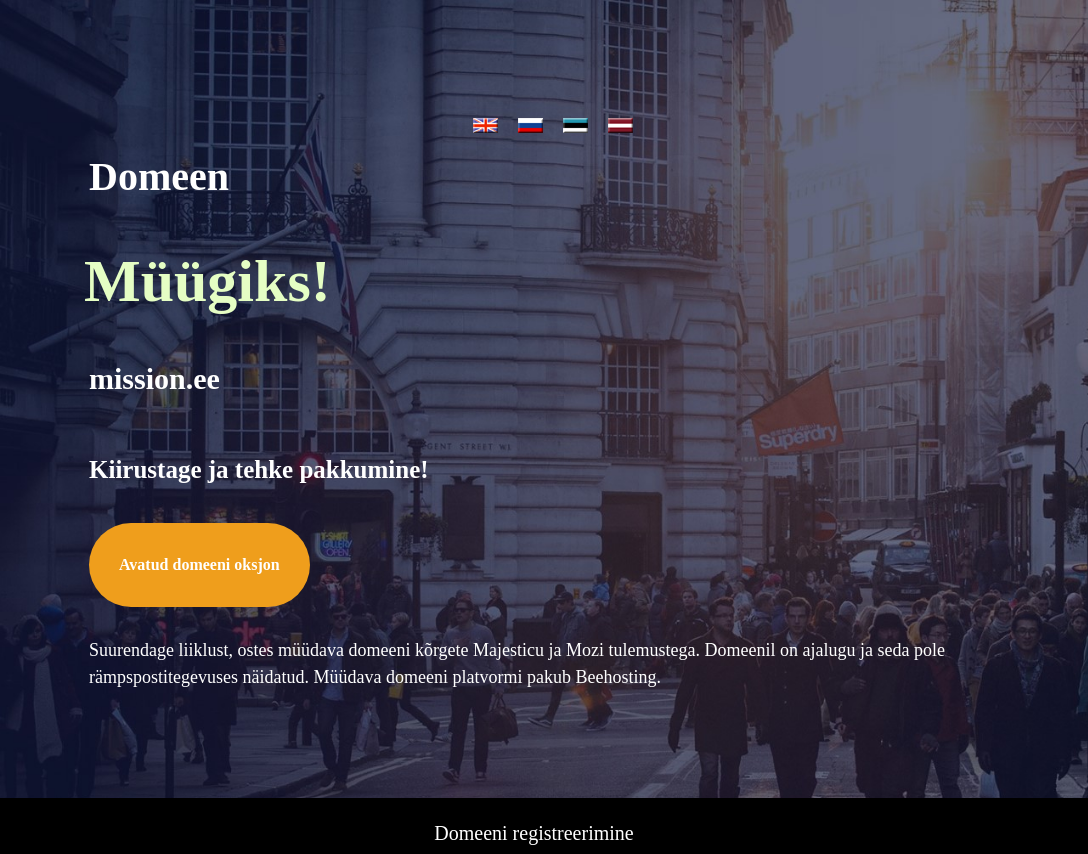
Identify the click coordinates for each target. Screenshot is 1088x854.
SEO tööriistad (534, 819)
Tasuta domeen (534, 759)
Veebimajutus (534, 789)
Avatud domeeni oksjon (199, 497)
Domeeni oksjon (534, 729)
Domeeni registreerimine (533, 699)
